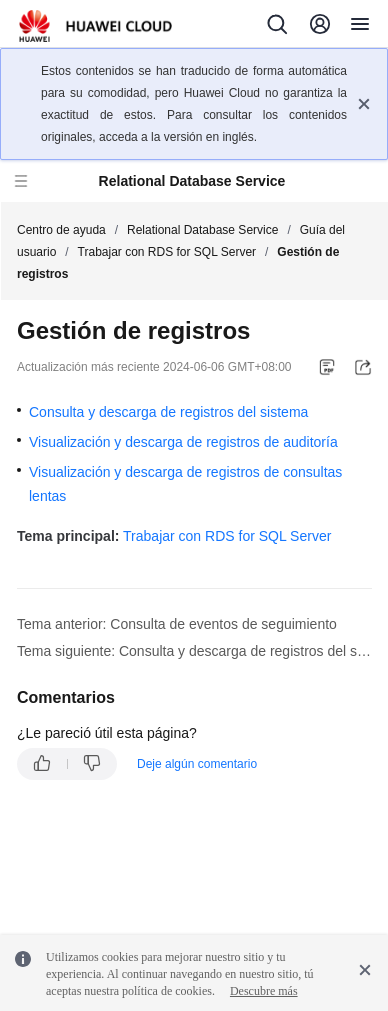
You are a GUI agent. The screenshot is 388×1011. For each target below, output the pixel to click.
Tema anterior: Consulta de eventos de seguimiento (177, 624)
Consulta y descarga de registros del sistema (168, 412)
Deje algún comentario (197, 764)
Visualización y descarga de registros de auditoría (183, 442)
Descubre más (264, 991)
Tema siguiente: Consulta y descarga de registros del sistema (194, 651)
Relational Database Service (202, 230)
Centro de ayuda (61, 230)
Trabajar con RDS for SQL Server (167, 252)
